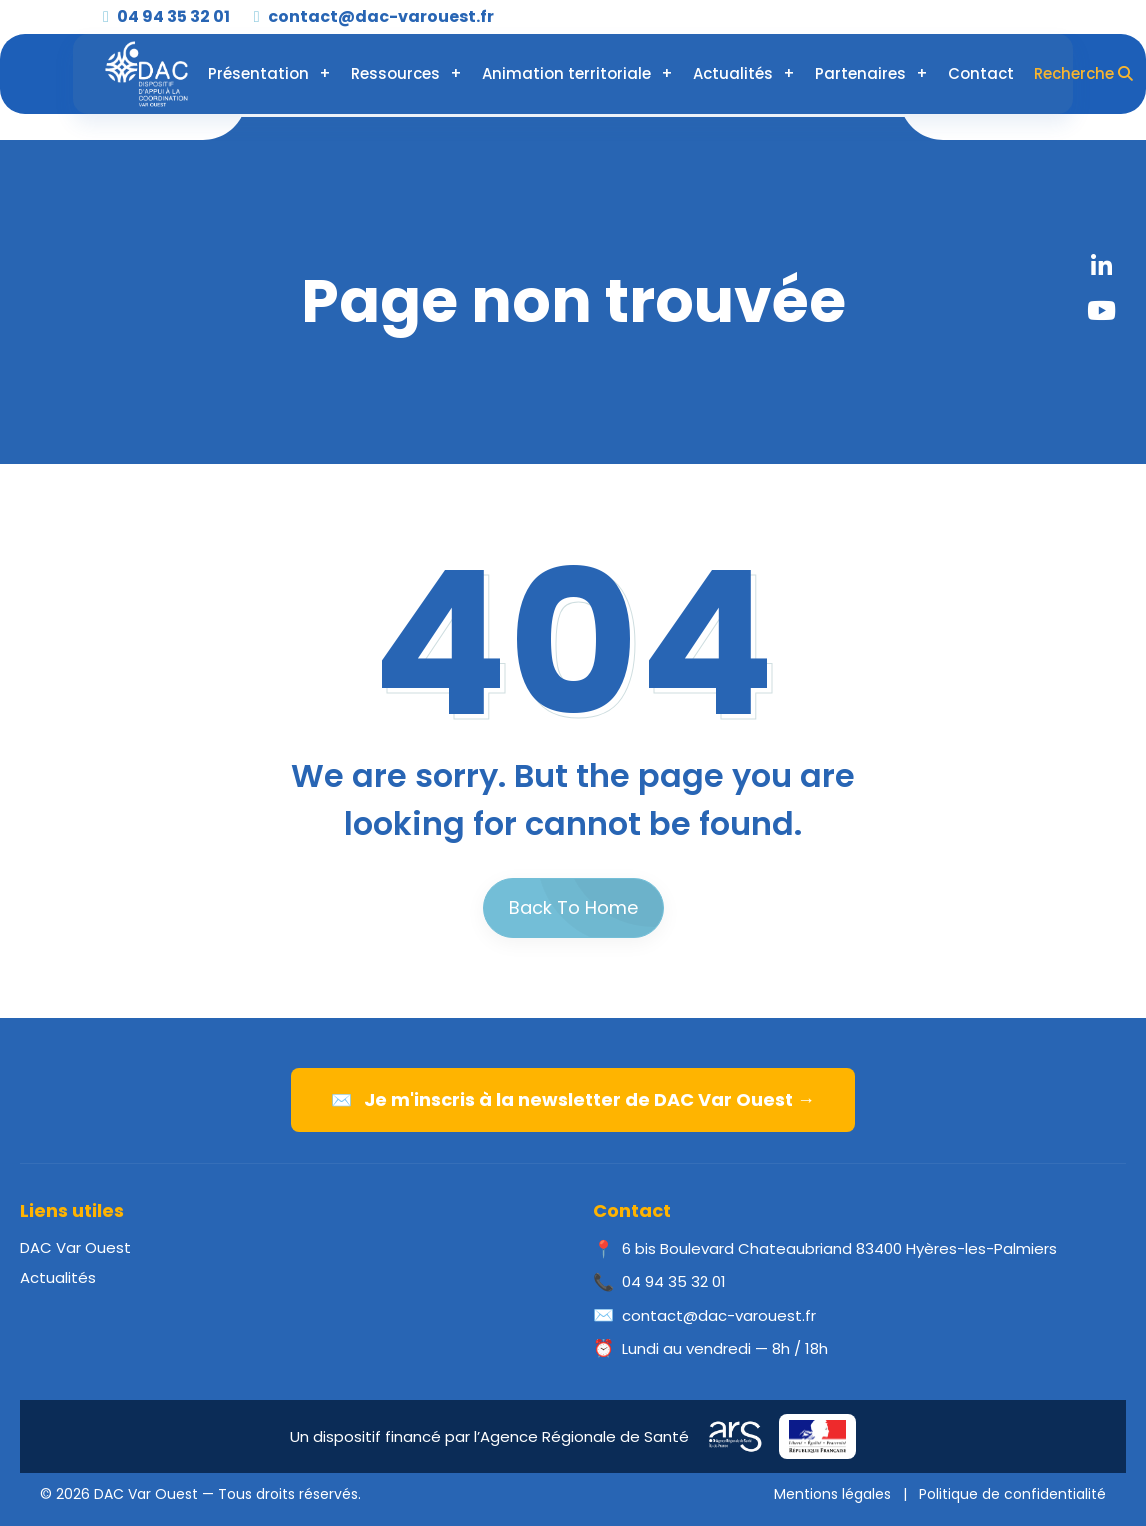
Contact (981, 73)
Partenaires (860, 73)
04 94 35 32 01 (166, 16)
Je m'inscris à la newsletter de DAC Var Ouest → (573, 1099)
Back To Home (573, 907)
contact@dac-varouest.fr (374, 16)
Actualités (733, 73)
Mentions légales (832, 1494)
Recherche (1083, 73)
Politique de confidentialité (1012, 1494)
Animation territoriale (566, 73)
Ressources (395, 73)
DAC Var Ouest (75, 1247)
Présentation (258, 73)
